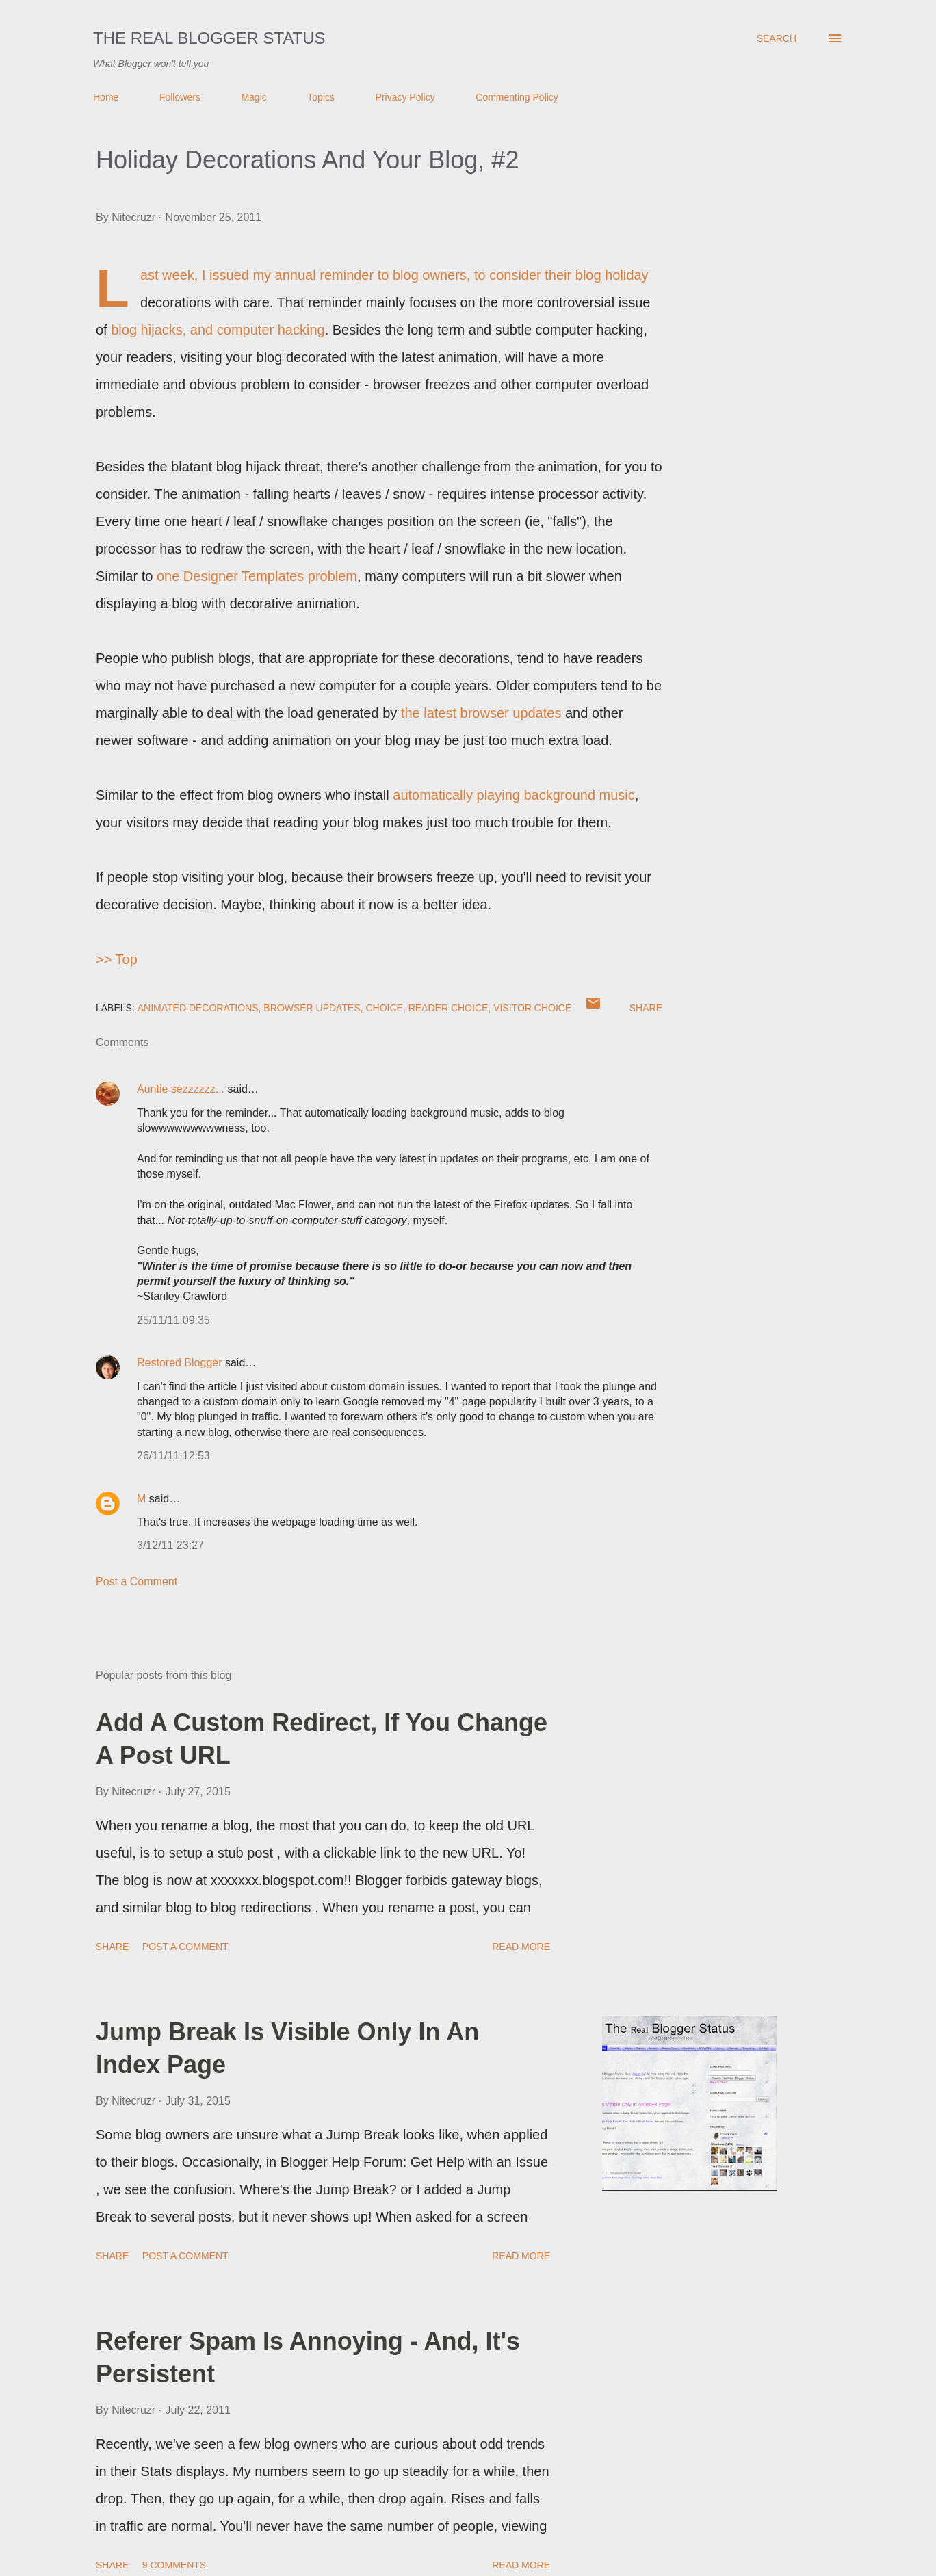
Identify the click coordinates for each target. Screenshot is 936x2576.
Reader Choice (448, 1007)
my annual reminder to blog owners (359, 275)
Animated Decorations (198, 1007)
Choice (383, 1007)
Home (105, 97)
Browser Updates (311, 1007)
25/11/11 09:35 (173, 1320)
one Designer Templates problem (257, 576)
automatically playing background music (514, 795)
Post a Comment (136, 1581)
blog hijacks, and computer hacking (217, 329)
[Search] (776, 38)
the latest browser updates (481, 712)
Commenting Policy (517, 97)
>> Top (117, 959)
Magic (253, 97)
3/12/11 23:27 (170, 1545)
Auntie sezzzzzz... (180, 1089)
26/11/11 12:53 (173, 1455)
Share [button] (645, 1007)
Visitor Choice (532, 1007)
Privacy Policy (405, 97)
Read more (521, 1946)
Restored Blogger (179, 1362)
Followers (179, 97)
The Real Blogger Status (209, 38)
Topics (321, 97)
